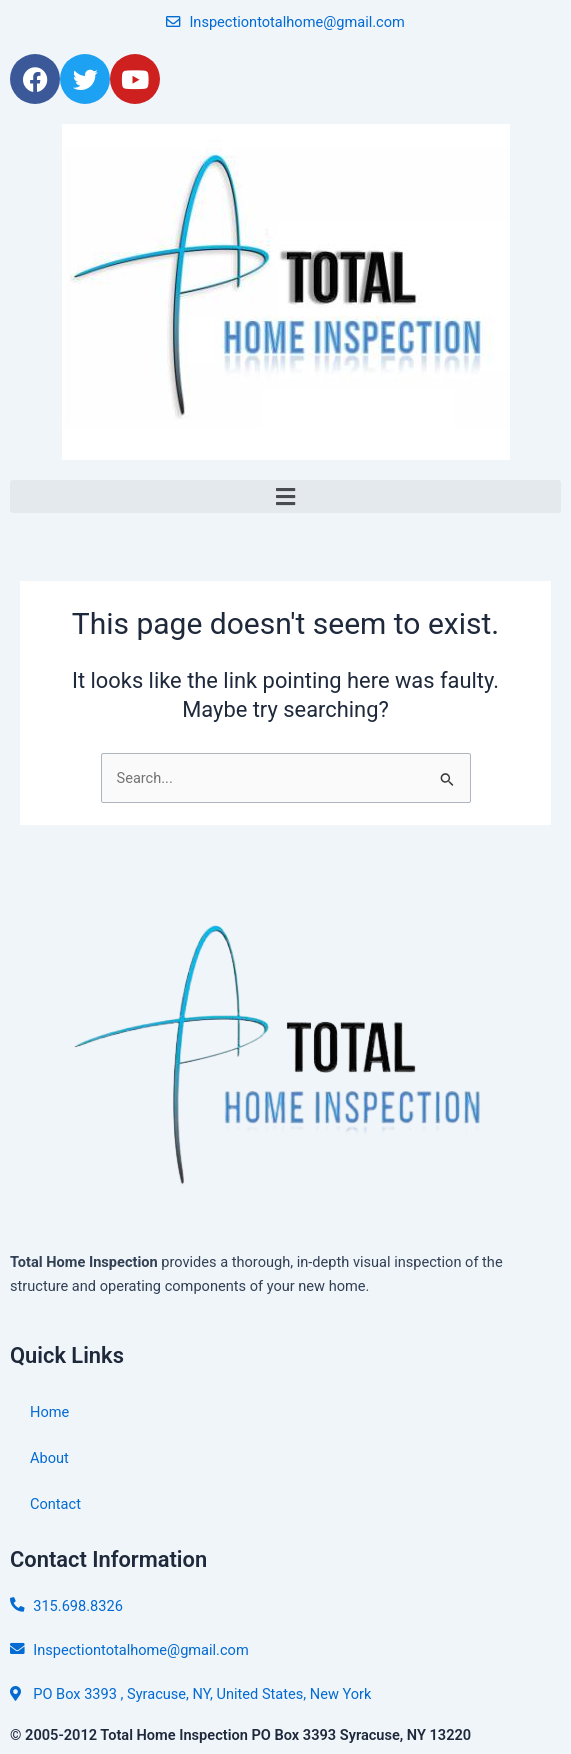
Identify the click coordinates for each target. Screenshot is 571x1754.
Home (49, 1412)
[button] (285, 496)
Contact (55, 1504)
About (49, 1458)
